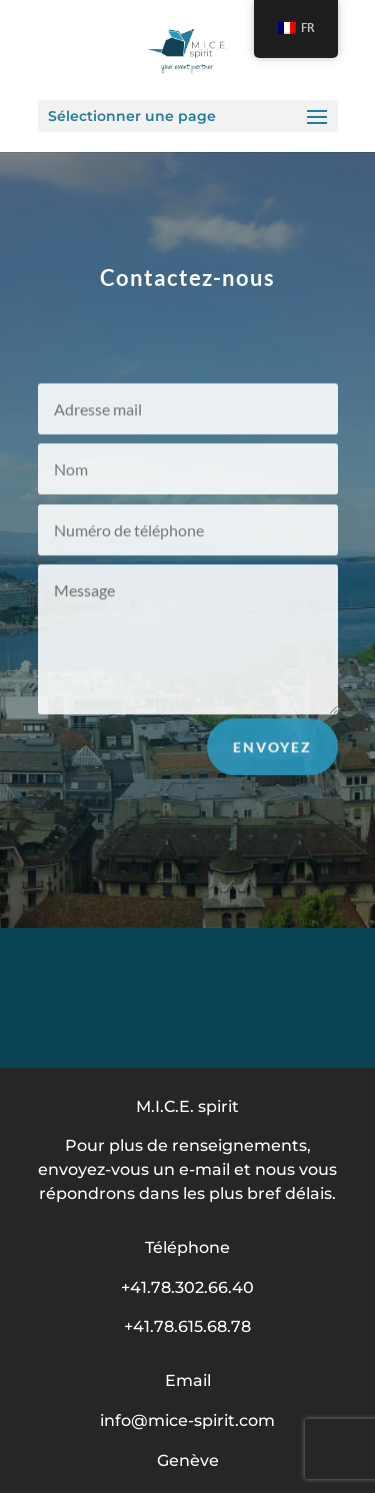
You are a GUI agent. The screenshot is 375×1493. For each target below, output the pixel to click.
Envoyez (272, 750)
